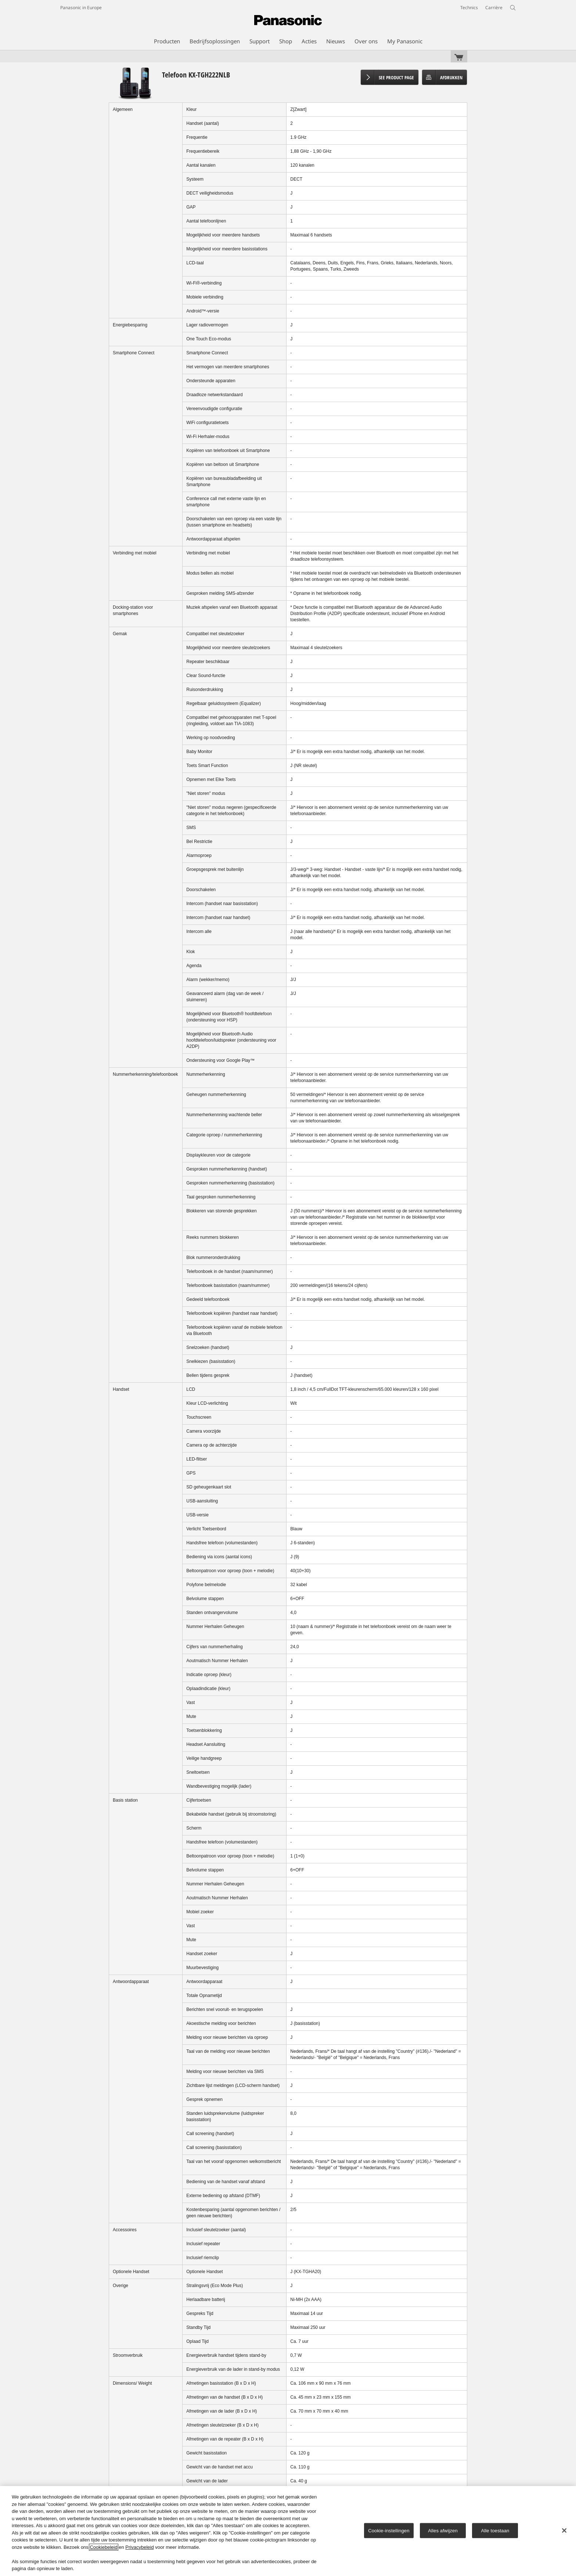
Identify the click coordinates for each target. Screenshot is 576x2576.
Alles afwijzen (443, 2530)
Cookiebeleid (103, 2547)
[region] (288, 2531)
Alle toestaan (495, 2530)
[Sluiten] (564, 2530)
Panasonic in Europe (81, 7)
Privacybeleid (139, 2547)
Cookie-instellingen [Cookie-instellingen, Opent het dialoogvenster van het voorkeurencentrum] (388, 2530)
